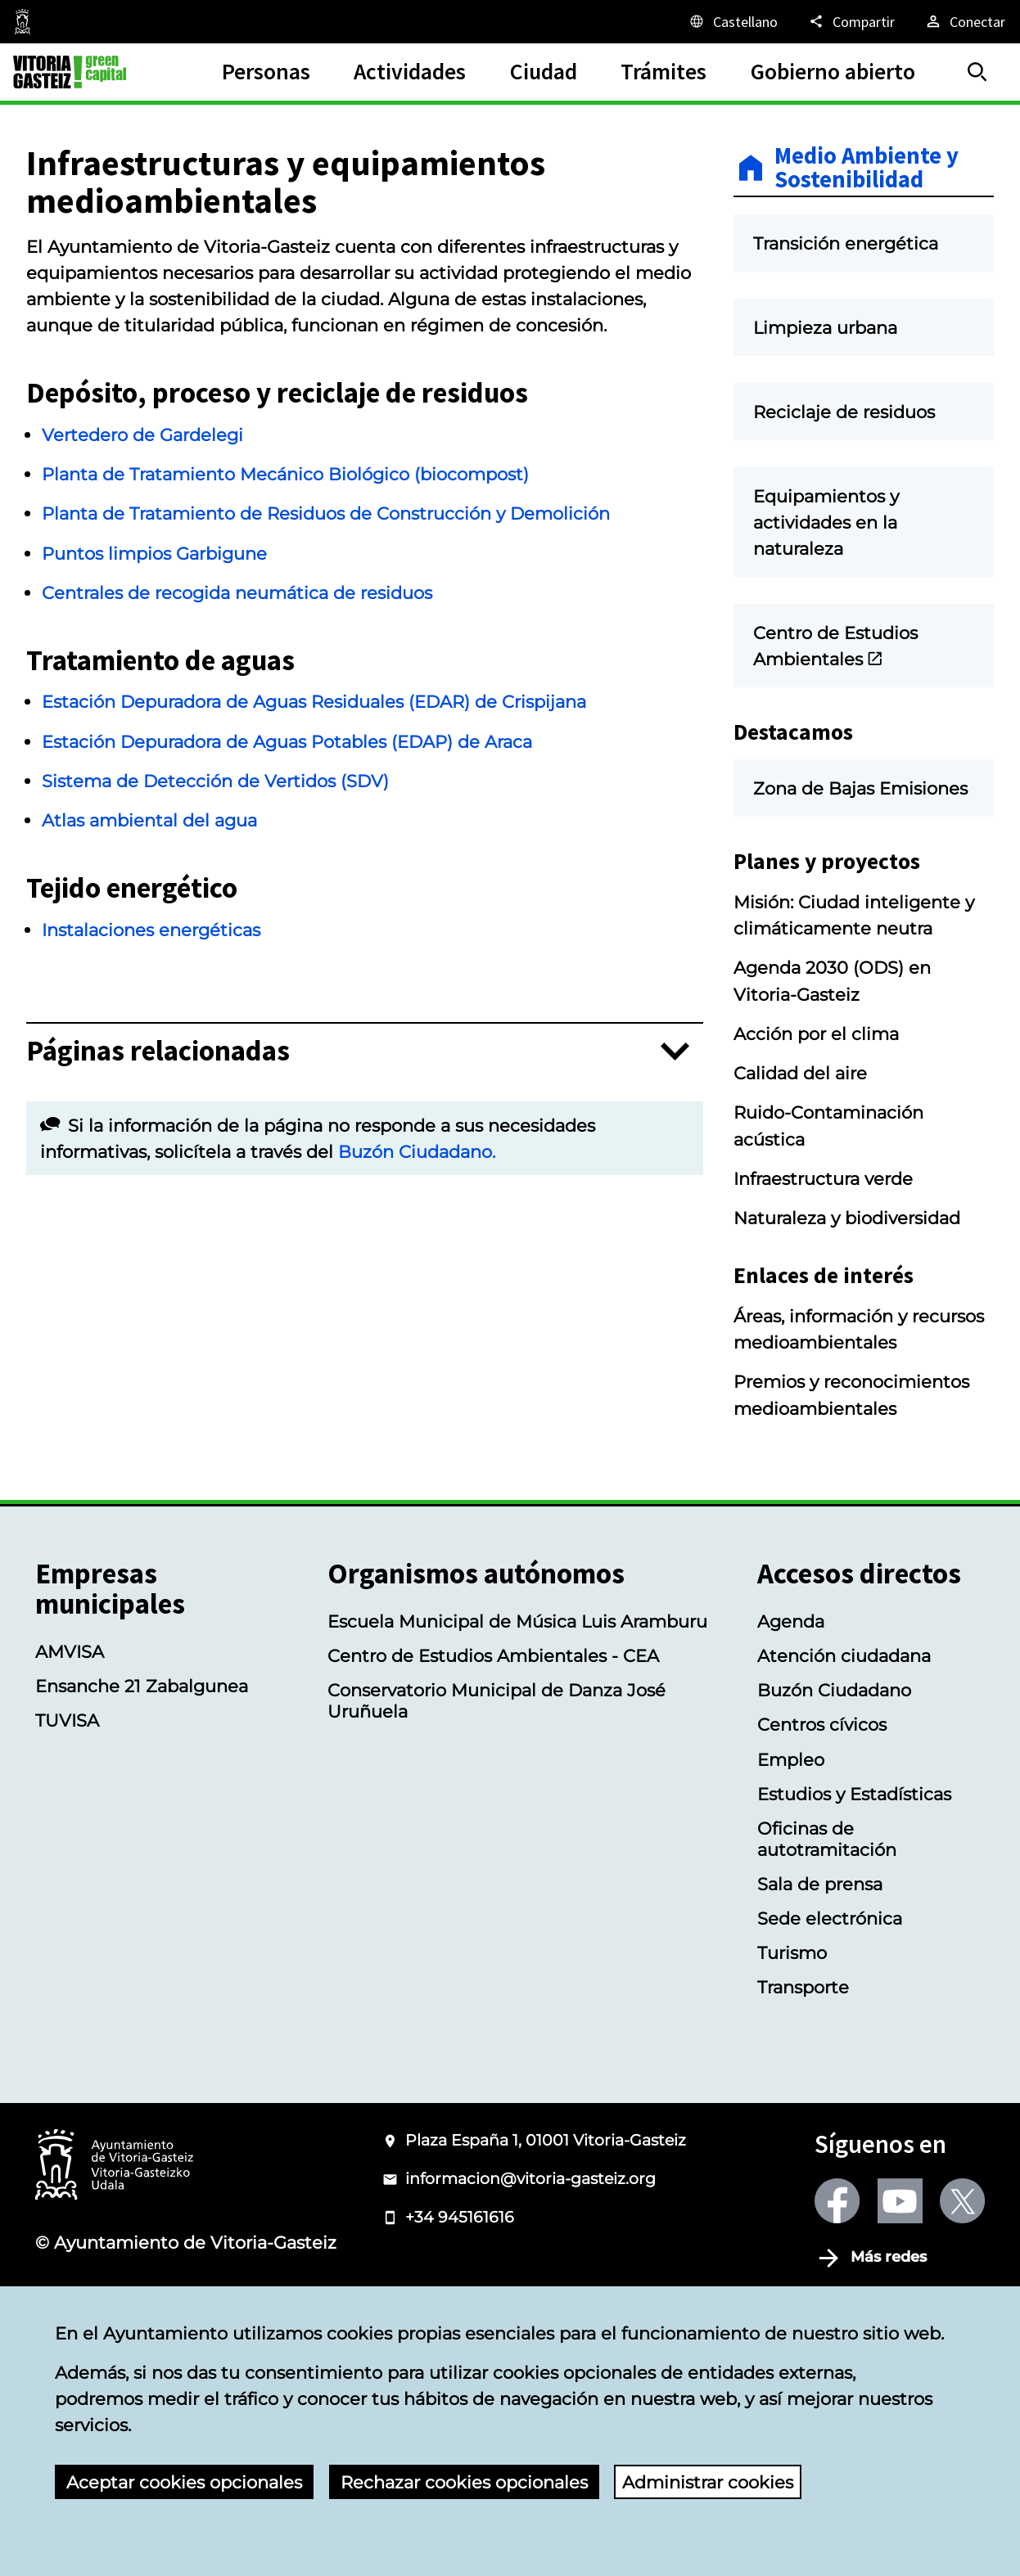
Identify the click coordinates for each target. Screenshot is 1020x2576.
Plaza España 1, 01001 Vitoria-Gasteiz (545, 2238)
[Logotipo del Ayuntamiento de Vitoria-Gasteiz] (114, 2264)
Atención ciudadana (844, 1753)
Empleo (790, 1856)
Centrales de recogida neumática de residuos (237, 592)
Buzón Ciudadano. (416, 1154)
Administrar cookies (707, 2482)
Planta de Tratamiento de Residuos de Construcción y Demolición (326, 513)
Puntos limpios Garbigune (154, 553)
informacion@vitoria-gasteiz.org (530, 2277)
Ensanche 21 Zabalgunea (141, 1784)
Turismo (792, 2050)
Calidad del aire (800, 1171)
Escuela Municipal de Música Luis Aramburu (517, 1719)
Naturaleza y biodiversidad (846, 1315)
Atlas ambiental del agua (149, 823)
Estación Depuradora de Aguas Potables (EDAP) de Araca (287, 741)
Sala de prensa (819, 1981)
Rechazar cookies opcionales (464, 2482)
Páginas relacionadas (158, 1054)
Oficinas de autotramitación (826, 1936)
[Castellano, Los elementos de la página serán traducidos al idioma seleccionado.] (733, 21)
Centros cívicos (822, 1822)
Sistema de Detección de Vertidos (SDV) (215, 784)
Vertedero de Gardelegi (142, 434)
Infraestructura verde (823, 1276)
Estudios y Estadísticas (854, 1891)
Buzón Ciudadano (834, 1788)
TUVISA (67, 1818)
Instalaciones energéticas (151, 932)
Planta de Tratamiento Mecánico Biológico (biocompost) (285, 473)
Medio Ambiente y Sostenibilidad (866, 168)
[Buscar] (977, 72)
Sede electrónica (829, 2016)
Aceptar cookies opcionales (184, 2482)
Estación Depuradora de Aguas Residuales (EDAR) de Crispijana (314, 701)
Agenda (790, 1719)
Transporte (803, 2085)
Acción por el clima (816, 1131)
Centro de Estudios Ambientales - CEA (493, 1753)
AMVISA (69, 1749)
